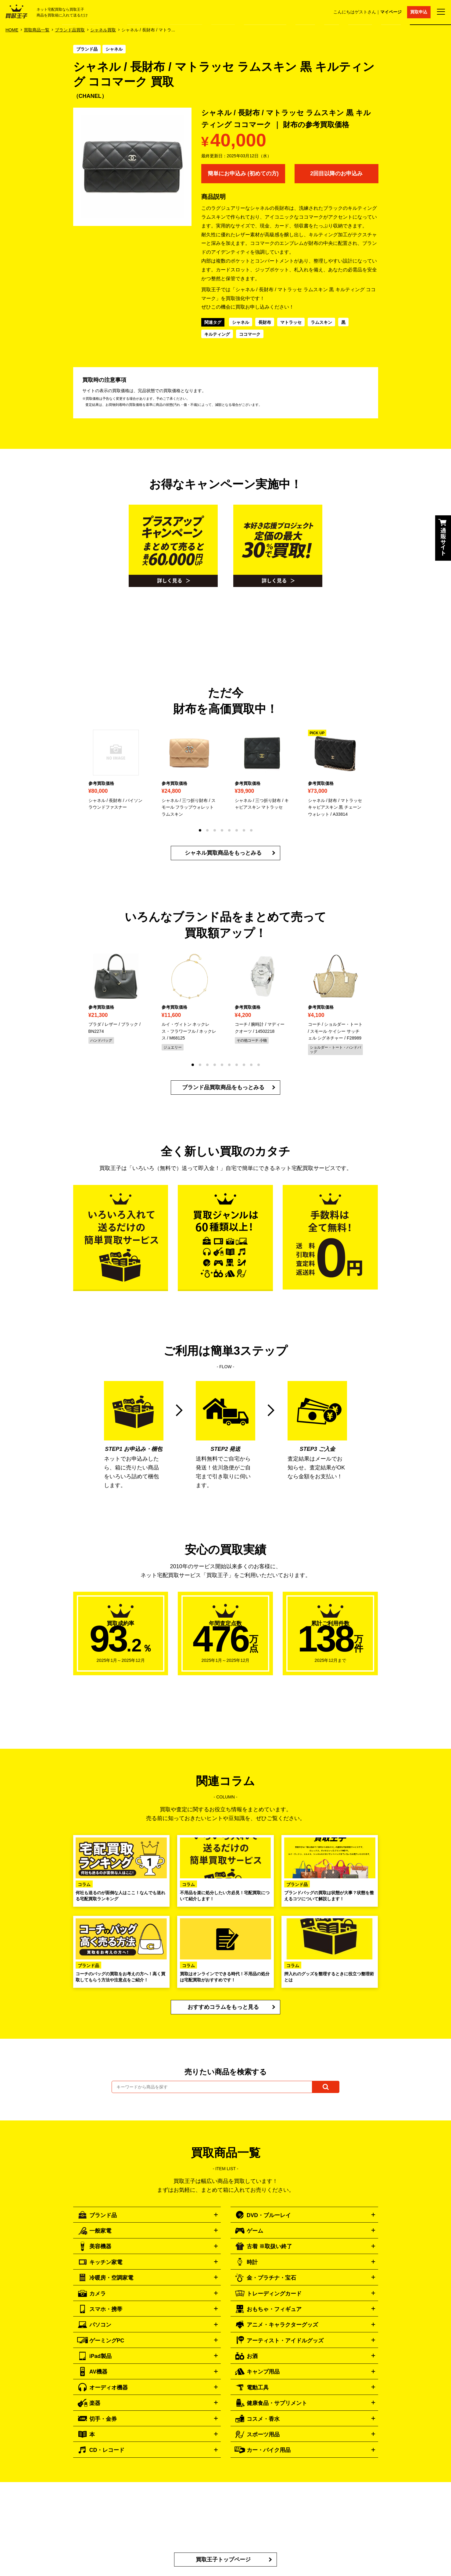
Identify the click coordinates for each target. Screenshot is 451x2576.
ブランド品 (87, 49)
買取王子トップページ (223, 2567)
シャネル (114, 49)
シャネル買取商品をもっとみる (223, 855)
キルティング (217, 334)
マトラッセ (291, 322)
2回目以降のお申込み (336, 173)
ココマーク (249, 334)
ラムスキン (321, 322)
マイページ (390, 12)
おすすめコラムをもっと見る (223, 2010)
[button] (200, 832)
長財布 (264, 322)
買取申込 (418, 12)
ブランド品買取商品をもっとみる (223, 1090)
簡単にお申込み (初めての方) (242, 173)
